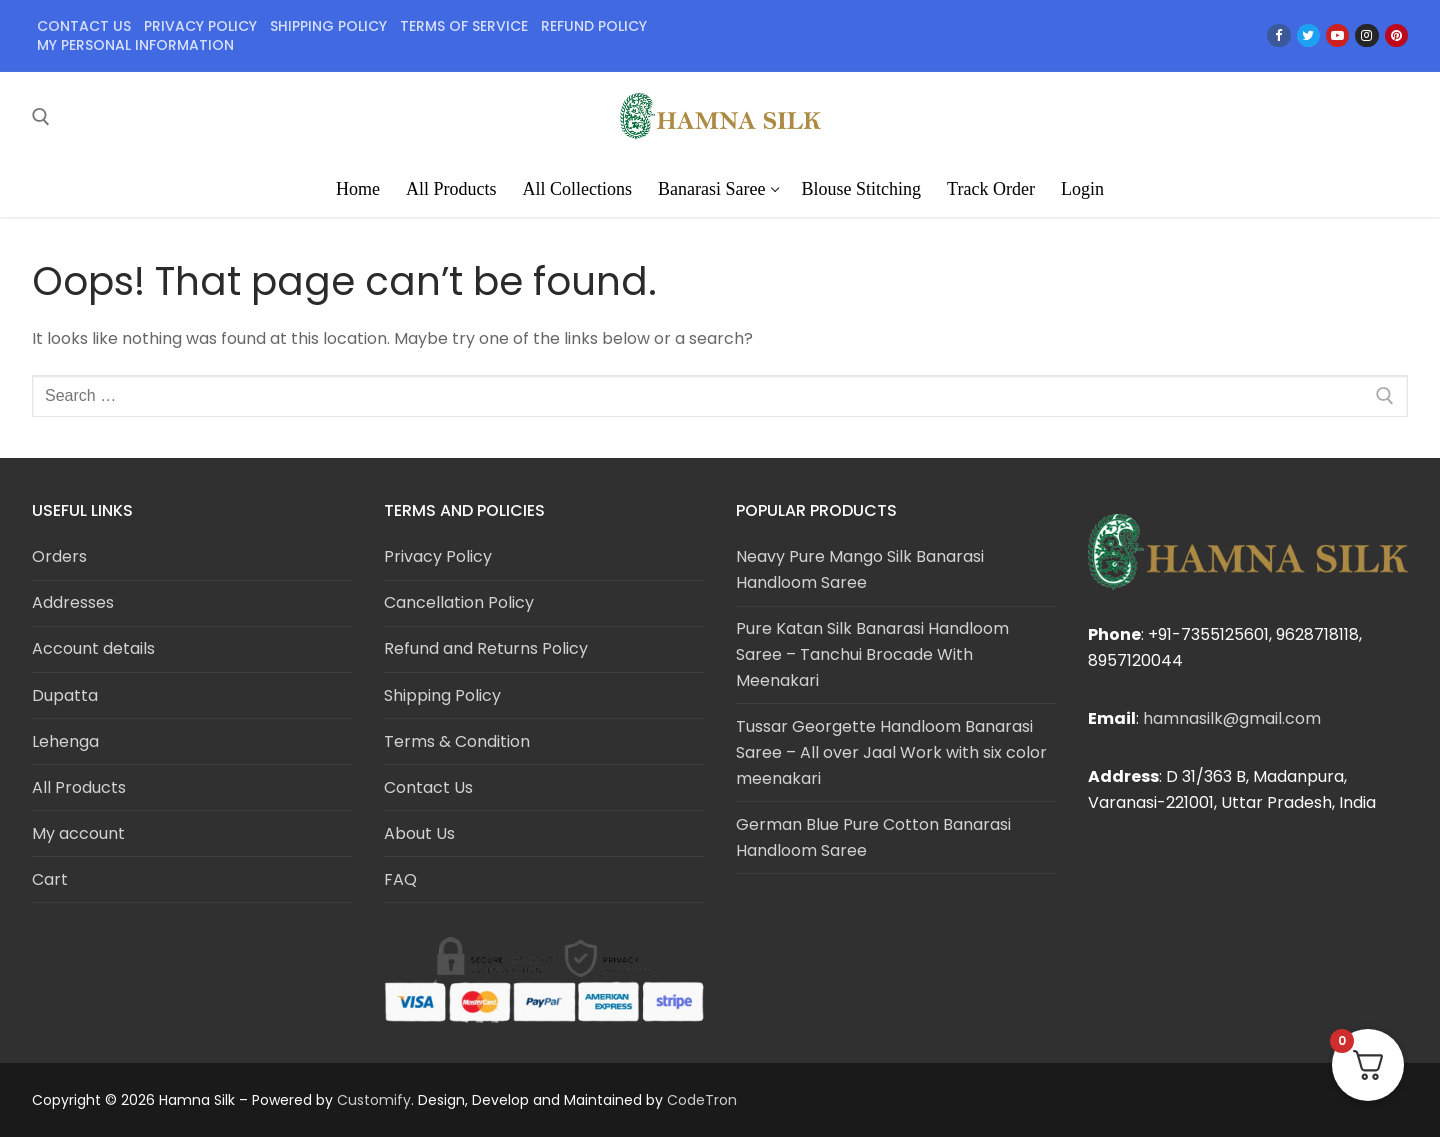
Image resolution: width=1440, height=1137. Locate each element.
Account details (93, 648)
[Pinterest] (1396, 35)
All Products (79, 787)
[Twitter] (1308, 35)
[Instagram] (1366, 35)
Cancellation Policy (459, 602)
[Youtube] (1337, 35)
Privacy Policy (438, 556)
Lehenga (65, 741)
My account (78, 833)
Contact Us (84, 26)
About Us (419, 833)
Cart (50, 879)
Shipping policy (328, 26)
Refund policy (594, 26)
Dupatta (65, 695)
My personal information (135, 45)
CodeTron (702, 1100)
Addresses (73, 602)
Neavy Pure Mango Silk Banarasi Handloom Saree (860, 569)
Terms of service (464, 26)
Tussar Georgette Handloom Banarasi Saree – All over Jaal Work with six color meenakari (891, 752)
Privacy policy (200, 26)
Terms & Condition (457, 741)
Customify (374, 1100)
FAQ (400, 879)
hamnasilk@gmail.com (1232, 718)
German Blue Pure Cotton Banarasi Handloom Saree (873, 837)
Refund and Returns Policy (486, 648)
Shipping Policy (442, 695)
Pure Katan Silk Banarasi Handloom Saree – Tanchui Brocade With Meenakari (872, 654)
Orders (59, 556)
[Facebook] (1278, 35)
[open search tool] (41, 117)
